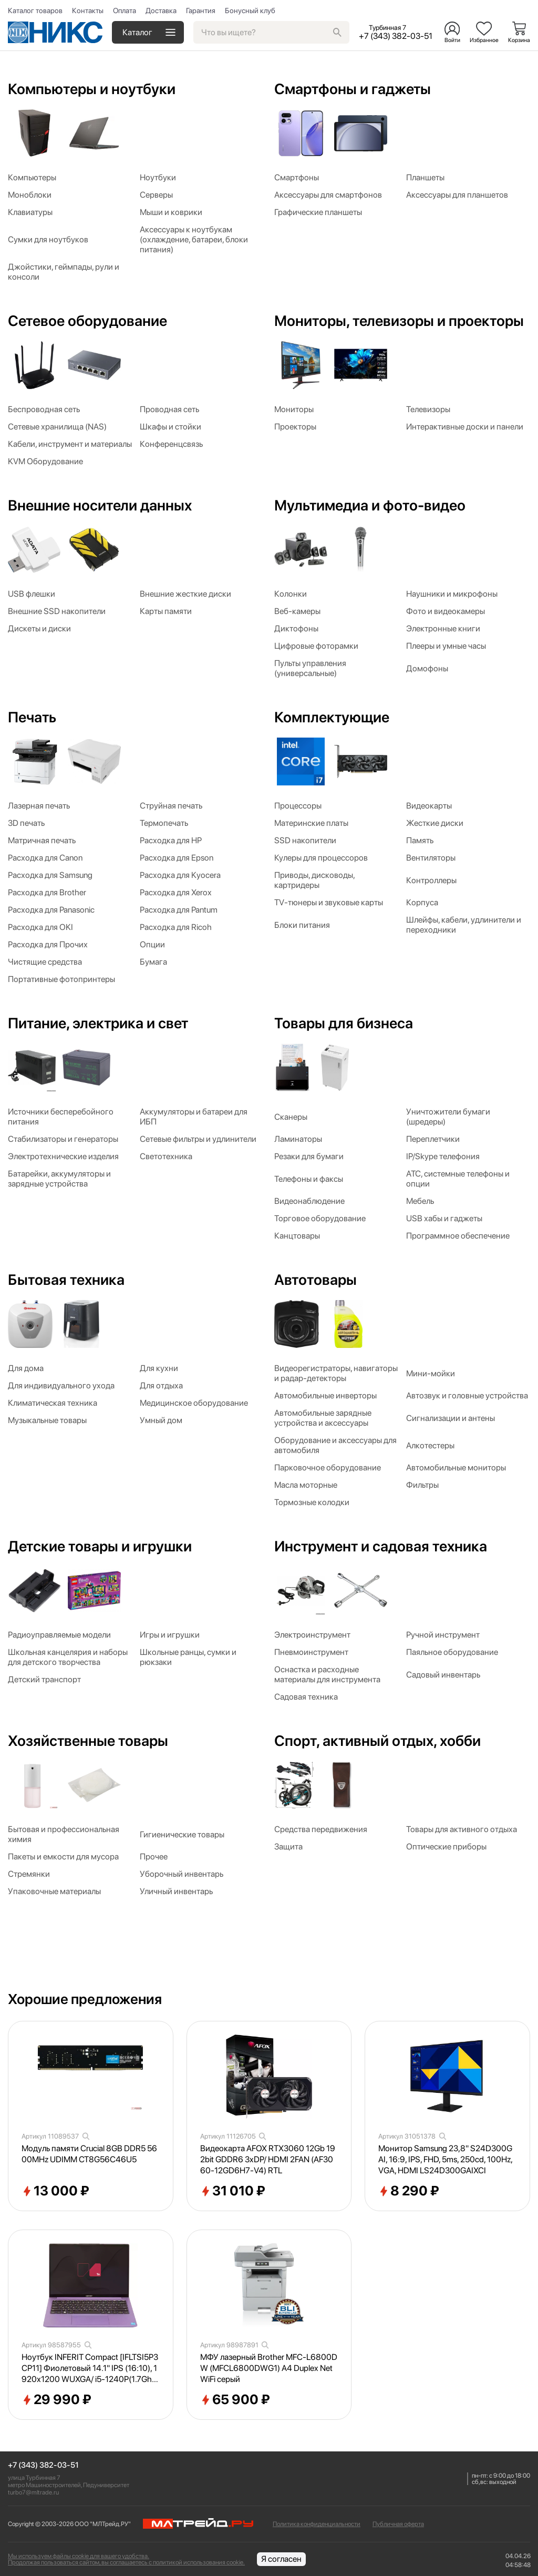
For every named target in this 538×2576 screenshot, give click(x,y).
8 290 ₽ (408, 2191)
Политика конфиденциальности (316, 2524)
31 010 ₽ (232, 2191)
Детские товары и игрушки (100, 1546)
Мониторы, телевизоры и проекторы (399, 320)
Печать (32, 717)
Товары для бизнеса (343, 1023)
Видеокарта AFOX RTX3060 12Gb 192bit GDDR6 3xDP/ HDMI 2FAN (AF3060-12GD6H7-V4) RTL (267, 2159)
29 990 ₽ (56, 2400)
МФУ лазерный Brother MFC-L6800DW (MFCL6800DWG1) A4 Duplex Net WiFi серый (268, 2368)
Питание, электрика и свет (98, 1023)
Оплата (124, 10)
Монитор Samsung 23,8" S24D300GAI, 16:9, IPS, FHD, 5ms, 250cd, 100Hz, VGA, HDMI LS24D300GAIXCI (445, 2159)
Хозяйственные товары (88, 1740)
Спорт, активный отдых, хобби (377, 1740)
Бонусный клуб (250, 10)
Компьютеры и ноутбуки (91, 88)
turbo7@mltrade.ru (33, 2492)
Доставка (161, 10)
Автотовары (315, 1279)
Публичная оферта (398, 2524)
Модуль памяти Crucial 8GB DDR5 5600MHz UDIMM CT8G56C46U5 (89, 2153)
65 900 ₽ (235, 2400)
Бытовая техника (66, 1279)
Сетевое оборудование (87, 320)
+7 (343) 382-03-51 (43, 2465)
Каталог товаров (35, 10)
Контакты (88, 10)
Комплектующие (331, 717)
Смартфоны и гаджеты (352, 88)
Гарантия (200, 10)
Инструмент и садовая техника (380, 1546)
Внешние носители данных (100, 505)
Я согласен (281, 2559)
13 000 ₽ (55, 2191)
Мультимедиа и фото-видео (369, 505)
